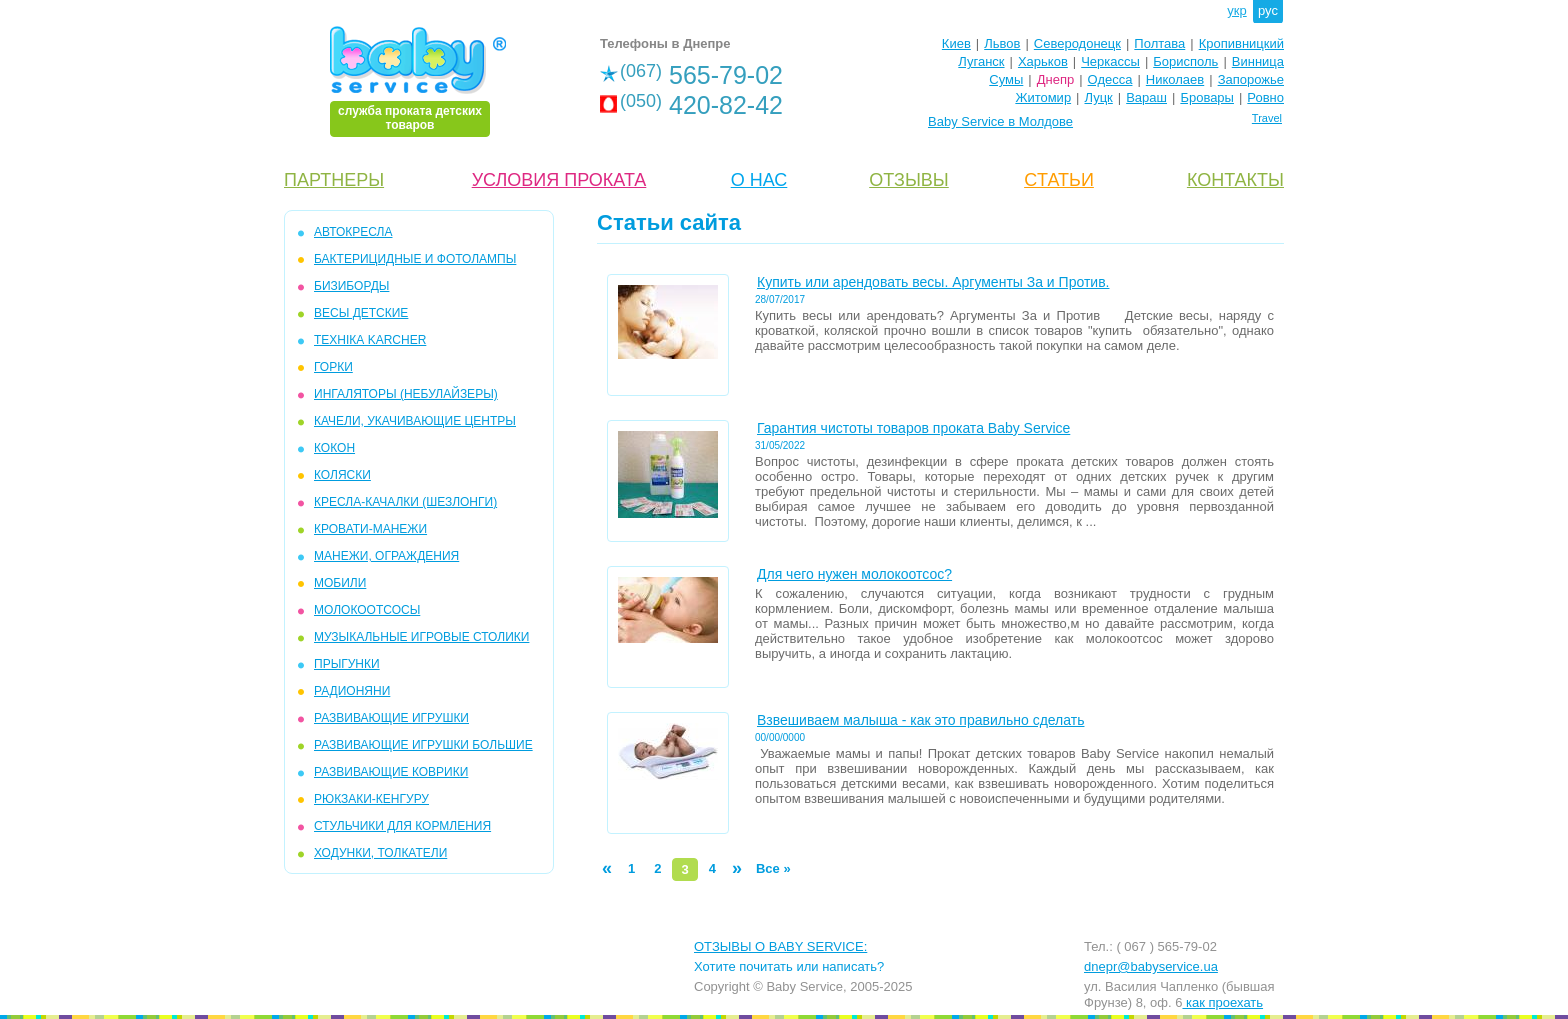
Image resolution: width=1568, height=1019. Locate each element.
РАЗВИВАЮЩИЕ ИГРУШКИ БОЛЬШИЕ (423, 745)
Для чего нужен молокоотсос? (854, 574)
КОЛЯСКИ (342, 475)
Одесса (1110, 79)
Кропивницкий (1241, 43)
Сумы (1006, 79)
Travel (1267, 118)
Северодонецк (1077, 43)
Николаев (1175, 79)
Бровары (1207, 97)
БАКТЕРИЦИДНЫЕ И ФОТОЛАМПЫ (415, 259)
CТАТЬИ (1059, 180)
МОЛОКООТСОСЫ (367, 610)
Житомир (1043, 97)
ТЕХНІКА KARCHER (370, 340)
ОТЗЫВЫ (909, 180)
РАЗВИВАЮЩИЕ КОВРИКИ (391, 772)
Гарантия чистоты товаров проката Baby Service (913, 428)
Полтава (1159, 43)
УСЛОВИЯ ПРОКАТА (559, 180)
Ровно (1265, 97)
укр (1236, 10)
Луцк (1099, 97)
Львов (1002, 43)
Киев (956, 43)
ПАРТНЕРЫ (334, 180)
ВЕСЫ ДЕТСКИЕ (361, 313)
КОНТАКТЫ (1235, 180)
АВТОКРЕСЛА (353, 232)
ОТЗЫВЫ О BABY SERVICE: (780, 946)
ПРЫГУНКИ (347, 664)
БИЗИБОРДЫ (351, 286)
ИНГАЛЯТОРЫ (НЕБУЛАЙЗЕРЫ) (406, 394)
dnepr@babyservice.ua (1151, 966)
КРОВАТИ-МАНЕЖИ (370, 529)
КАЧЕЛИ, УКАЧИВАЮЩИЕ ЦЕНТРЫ (415, 421)
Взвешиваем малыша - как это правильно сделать (920, 720)
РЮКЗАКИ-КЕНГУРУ (371, 799)
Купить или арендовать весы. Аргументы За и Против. (933, 282)
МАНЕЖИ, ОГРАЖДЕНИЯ (386, 556)
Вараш (1146, 97)
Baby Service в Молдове (1000, 121)
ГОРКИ (333, 367)
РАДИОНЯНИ (352, 691)
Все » (773, 868)
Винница (1258, 61)
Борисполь (1185, 61)
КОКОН (334, 448)
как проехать (1222, 1002)
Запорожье (1251, 79)
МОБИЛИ (340, 583)
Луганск (981, 61)
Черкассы (1110, 61)
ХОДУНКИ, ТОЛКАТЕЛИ (380, 853)
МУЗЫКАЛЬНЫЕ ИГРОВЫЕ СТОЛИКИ (421, 637)
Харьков (1043, 61)
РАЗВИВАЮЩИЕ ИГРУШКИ (391, 718)
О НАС (759, 180)
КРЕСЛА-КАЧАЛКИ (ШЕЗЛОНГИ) (405, 502)
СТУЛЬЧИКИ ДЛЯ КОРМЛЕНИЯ (402, 826)
